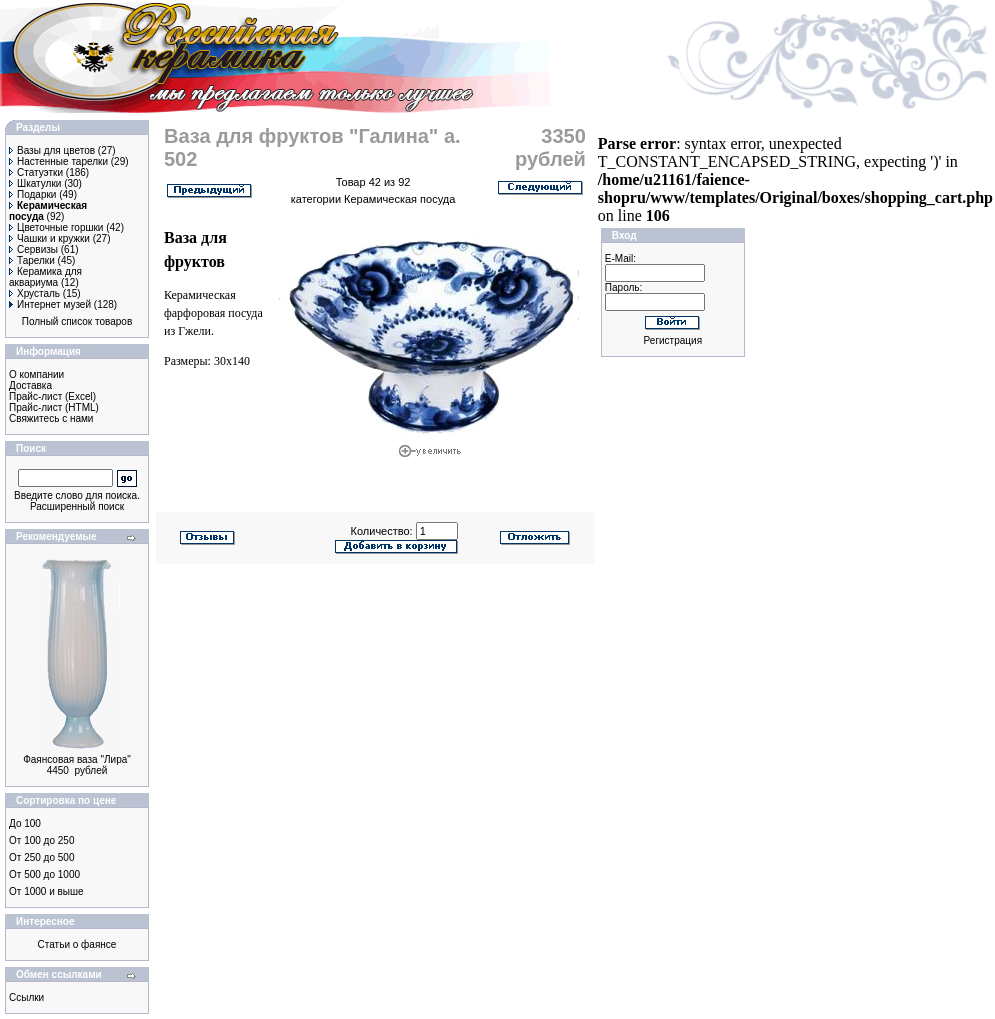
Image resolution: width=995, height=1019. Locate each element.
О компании (36, 374)
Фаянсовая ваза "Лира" (77, 759)
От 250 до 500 (41, 857)
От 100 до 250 (41, 840)
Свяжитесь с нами (51, 418)
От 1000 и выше (46, 891)
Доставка (30, 385)
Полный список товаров (77, 321)
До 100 (25, 823)
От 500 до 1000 (44, 874)
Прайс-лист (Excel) (52, 396)
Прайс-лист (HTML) (54, 407)
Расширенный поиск (77, 506)
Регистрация (673, 340)
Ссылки (26, 997)
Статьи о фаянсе (77, 944)
